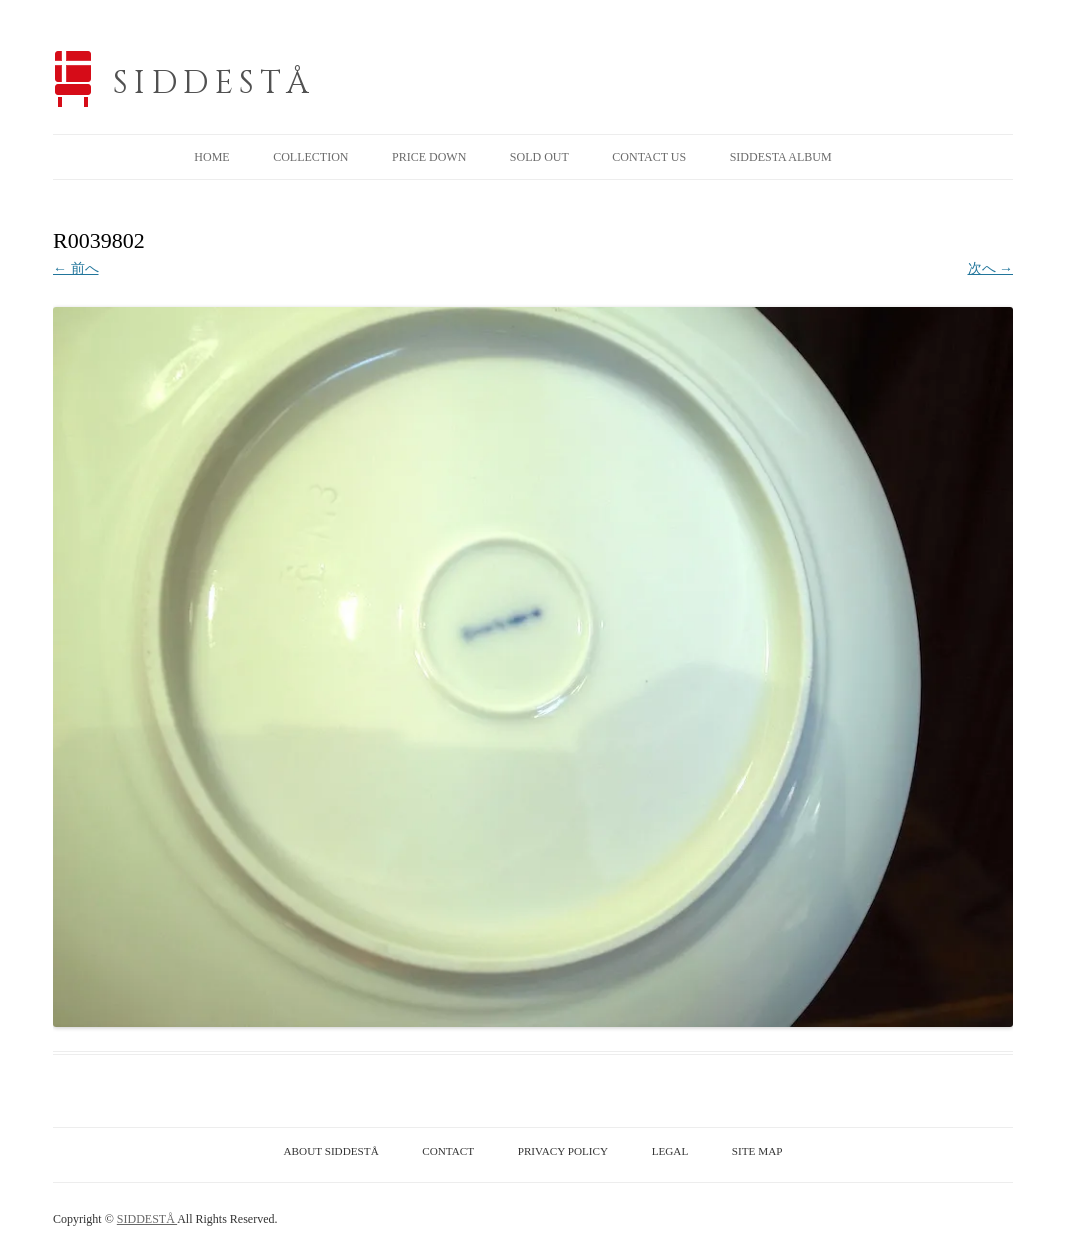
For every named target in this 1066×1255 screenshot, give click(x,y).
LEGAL (670, 1151)
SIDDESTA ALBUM (781, 157)
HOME (211, 157)
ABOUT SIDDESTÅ (331, 1151)
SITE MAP (757, 1151)
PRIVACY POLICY (563, 1151)
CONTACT (448, 1151)
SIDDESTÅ (214, 83)
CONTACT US (649, 157)
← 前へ (76, 268)
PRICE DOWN (429, 157)
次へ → (991, 268)
